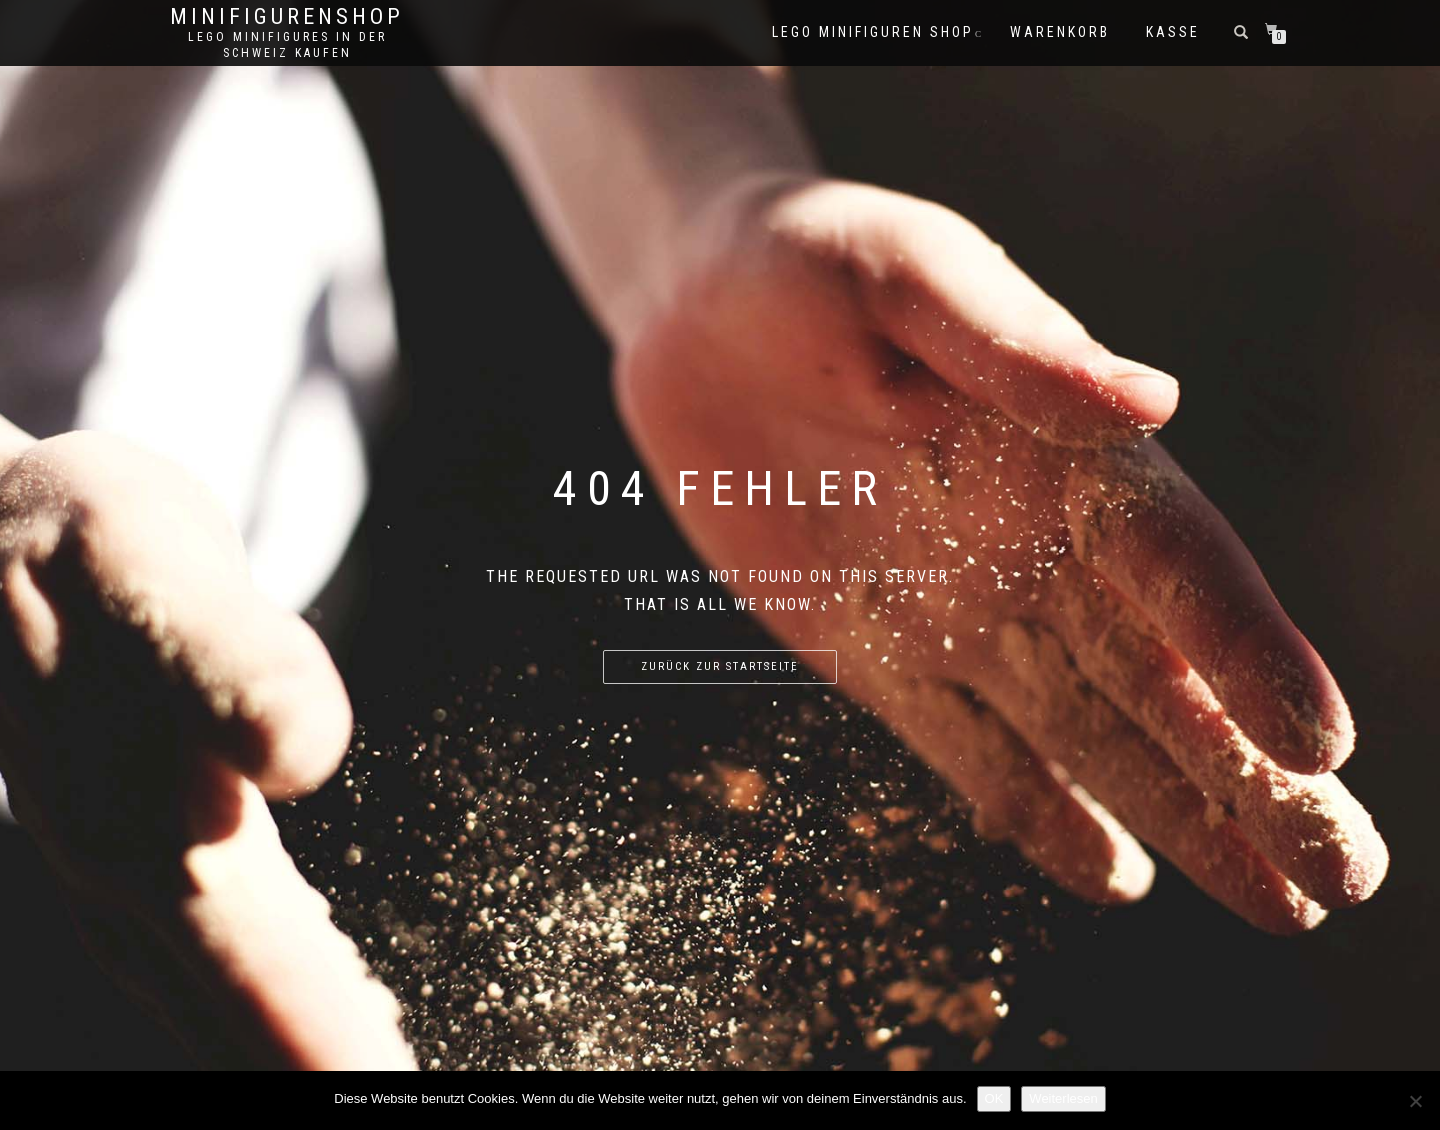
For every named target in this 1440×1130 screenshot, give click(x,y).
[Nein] (1415, 1101)
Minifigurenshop (287, 17)
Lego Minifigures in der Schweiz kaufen (287, 45)
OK (994, 1098)
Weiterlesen (1063, 1098)
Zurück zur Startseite (720, 666)
